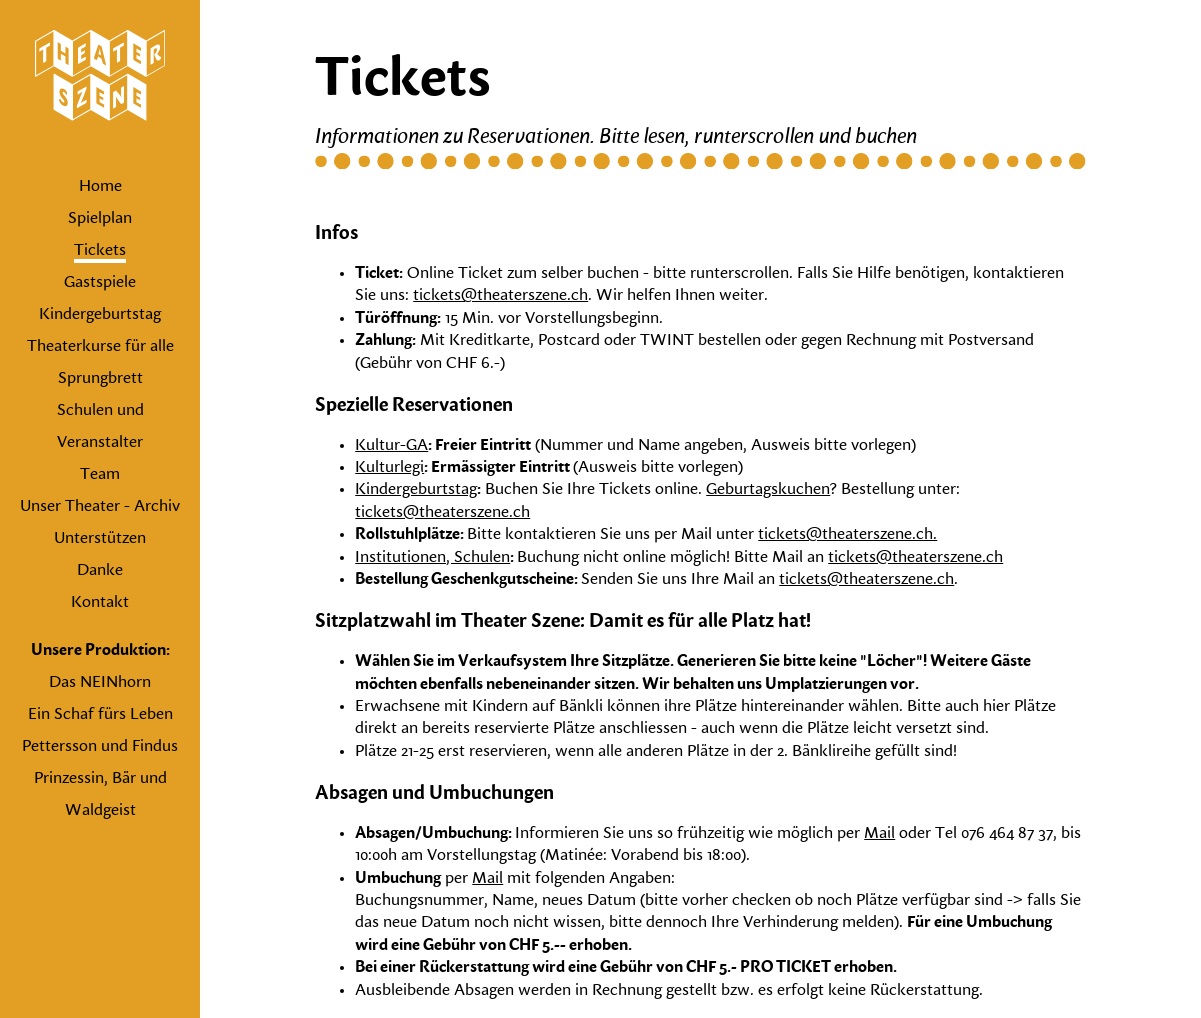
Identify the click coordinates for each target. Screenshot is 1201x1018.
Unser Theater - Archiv (100, 507)
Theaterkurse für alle (100, 347)
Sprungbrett (100, 379)
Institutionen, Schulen (432, 558)
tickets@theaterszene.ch (500, 296)
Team (100, 475)
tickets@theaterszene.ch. (847, 535)
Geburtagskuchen (768, 490)
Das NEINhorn (100, 683)
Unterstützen (100, 539)
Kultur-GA (391, 446)
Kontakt (100, 603)
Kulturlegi (389, 468)
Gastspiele (100, 283)
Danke (100, 571)
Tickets (100, 251)
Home (100, 187)
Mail (879, 834)
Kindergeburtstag (100, 315)
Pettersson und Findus (100, 747)
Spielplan (100, 219)
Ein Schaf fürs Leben (100, 715)
